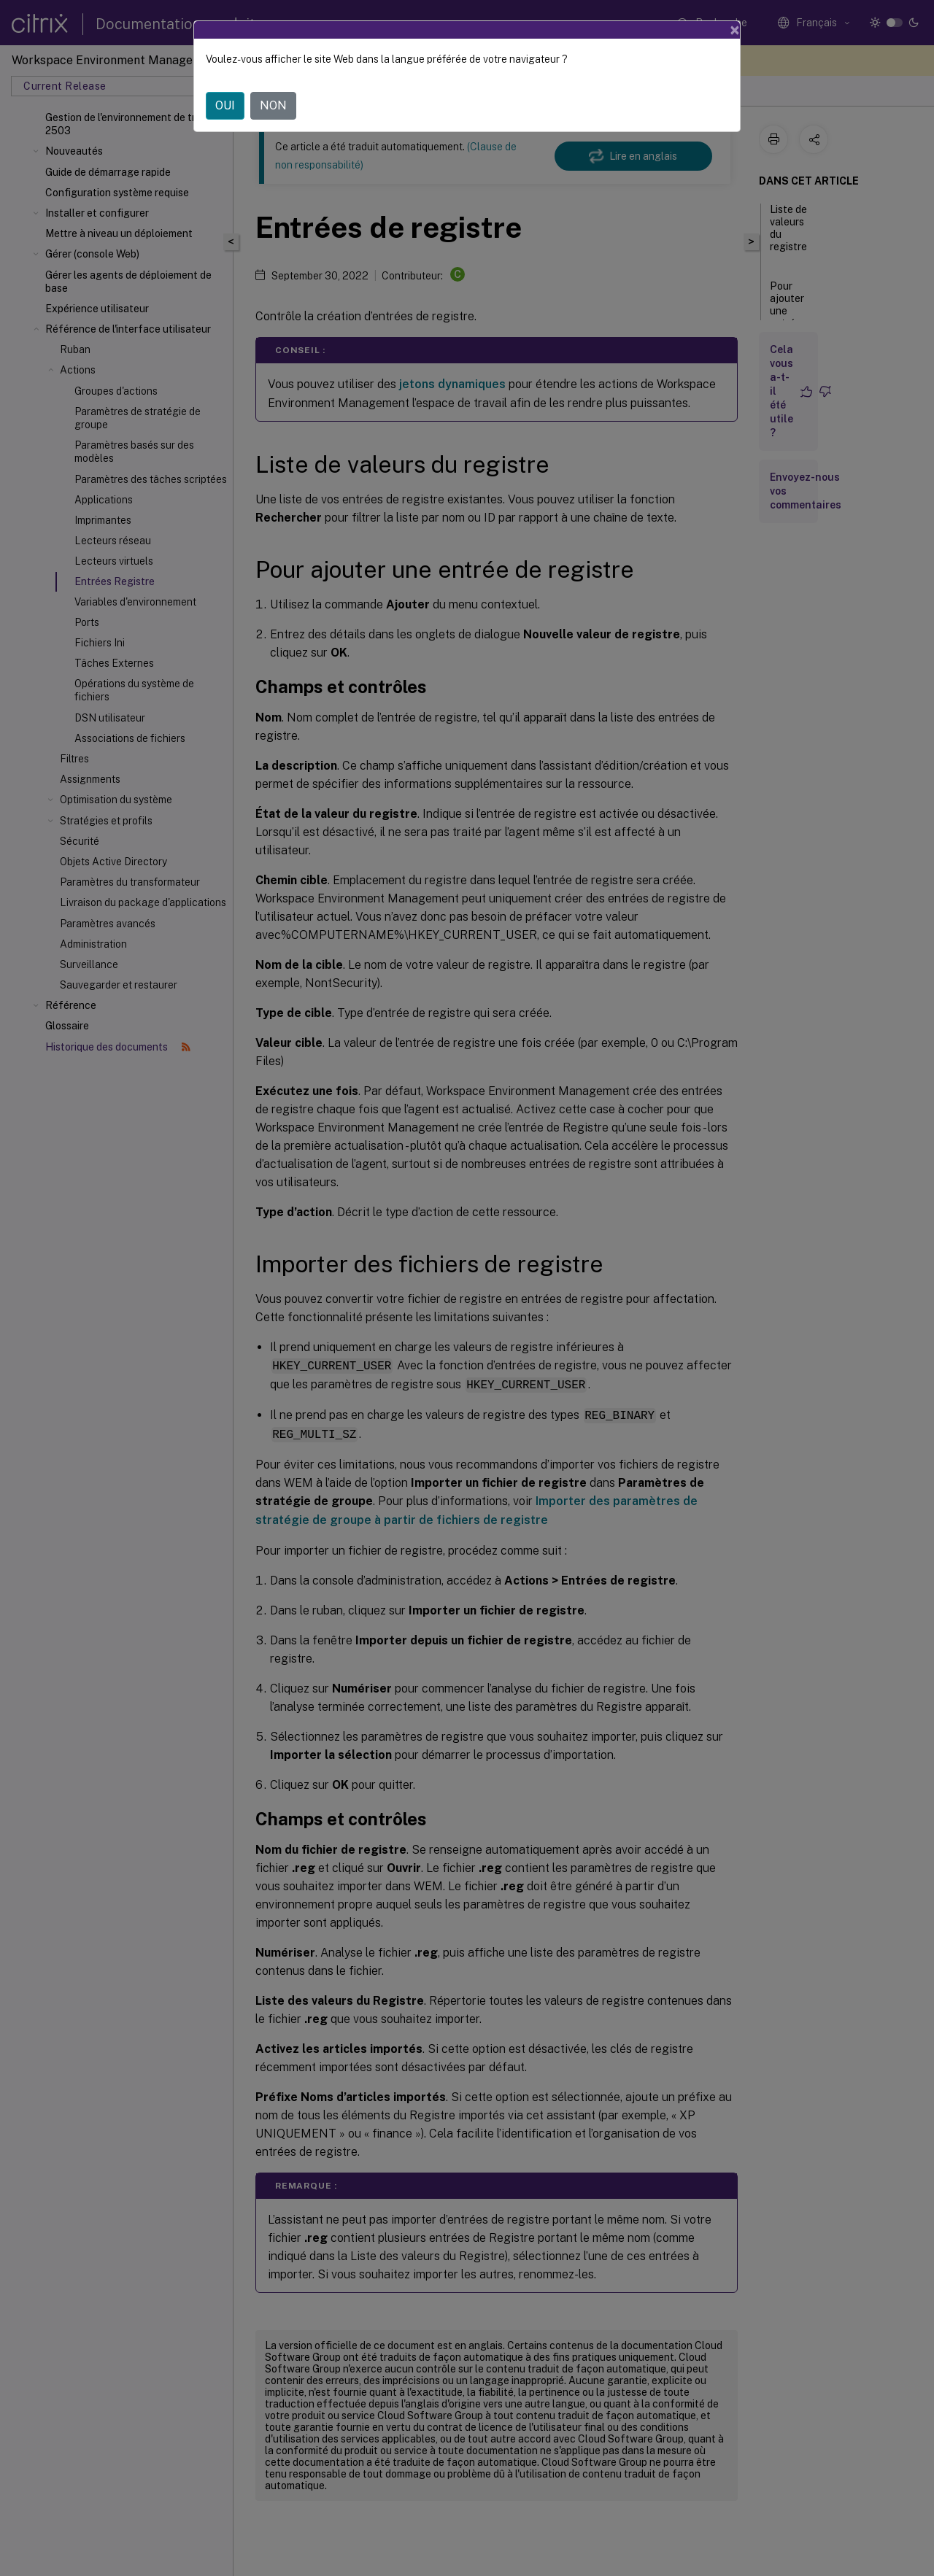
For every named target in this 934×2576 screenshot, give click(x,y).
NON (273, 105)
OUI (225, 105)
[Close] (735, 29)
